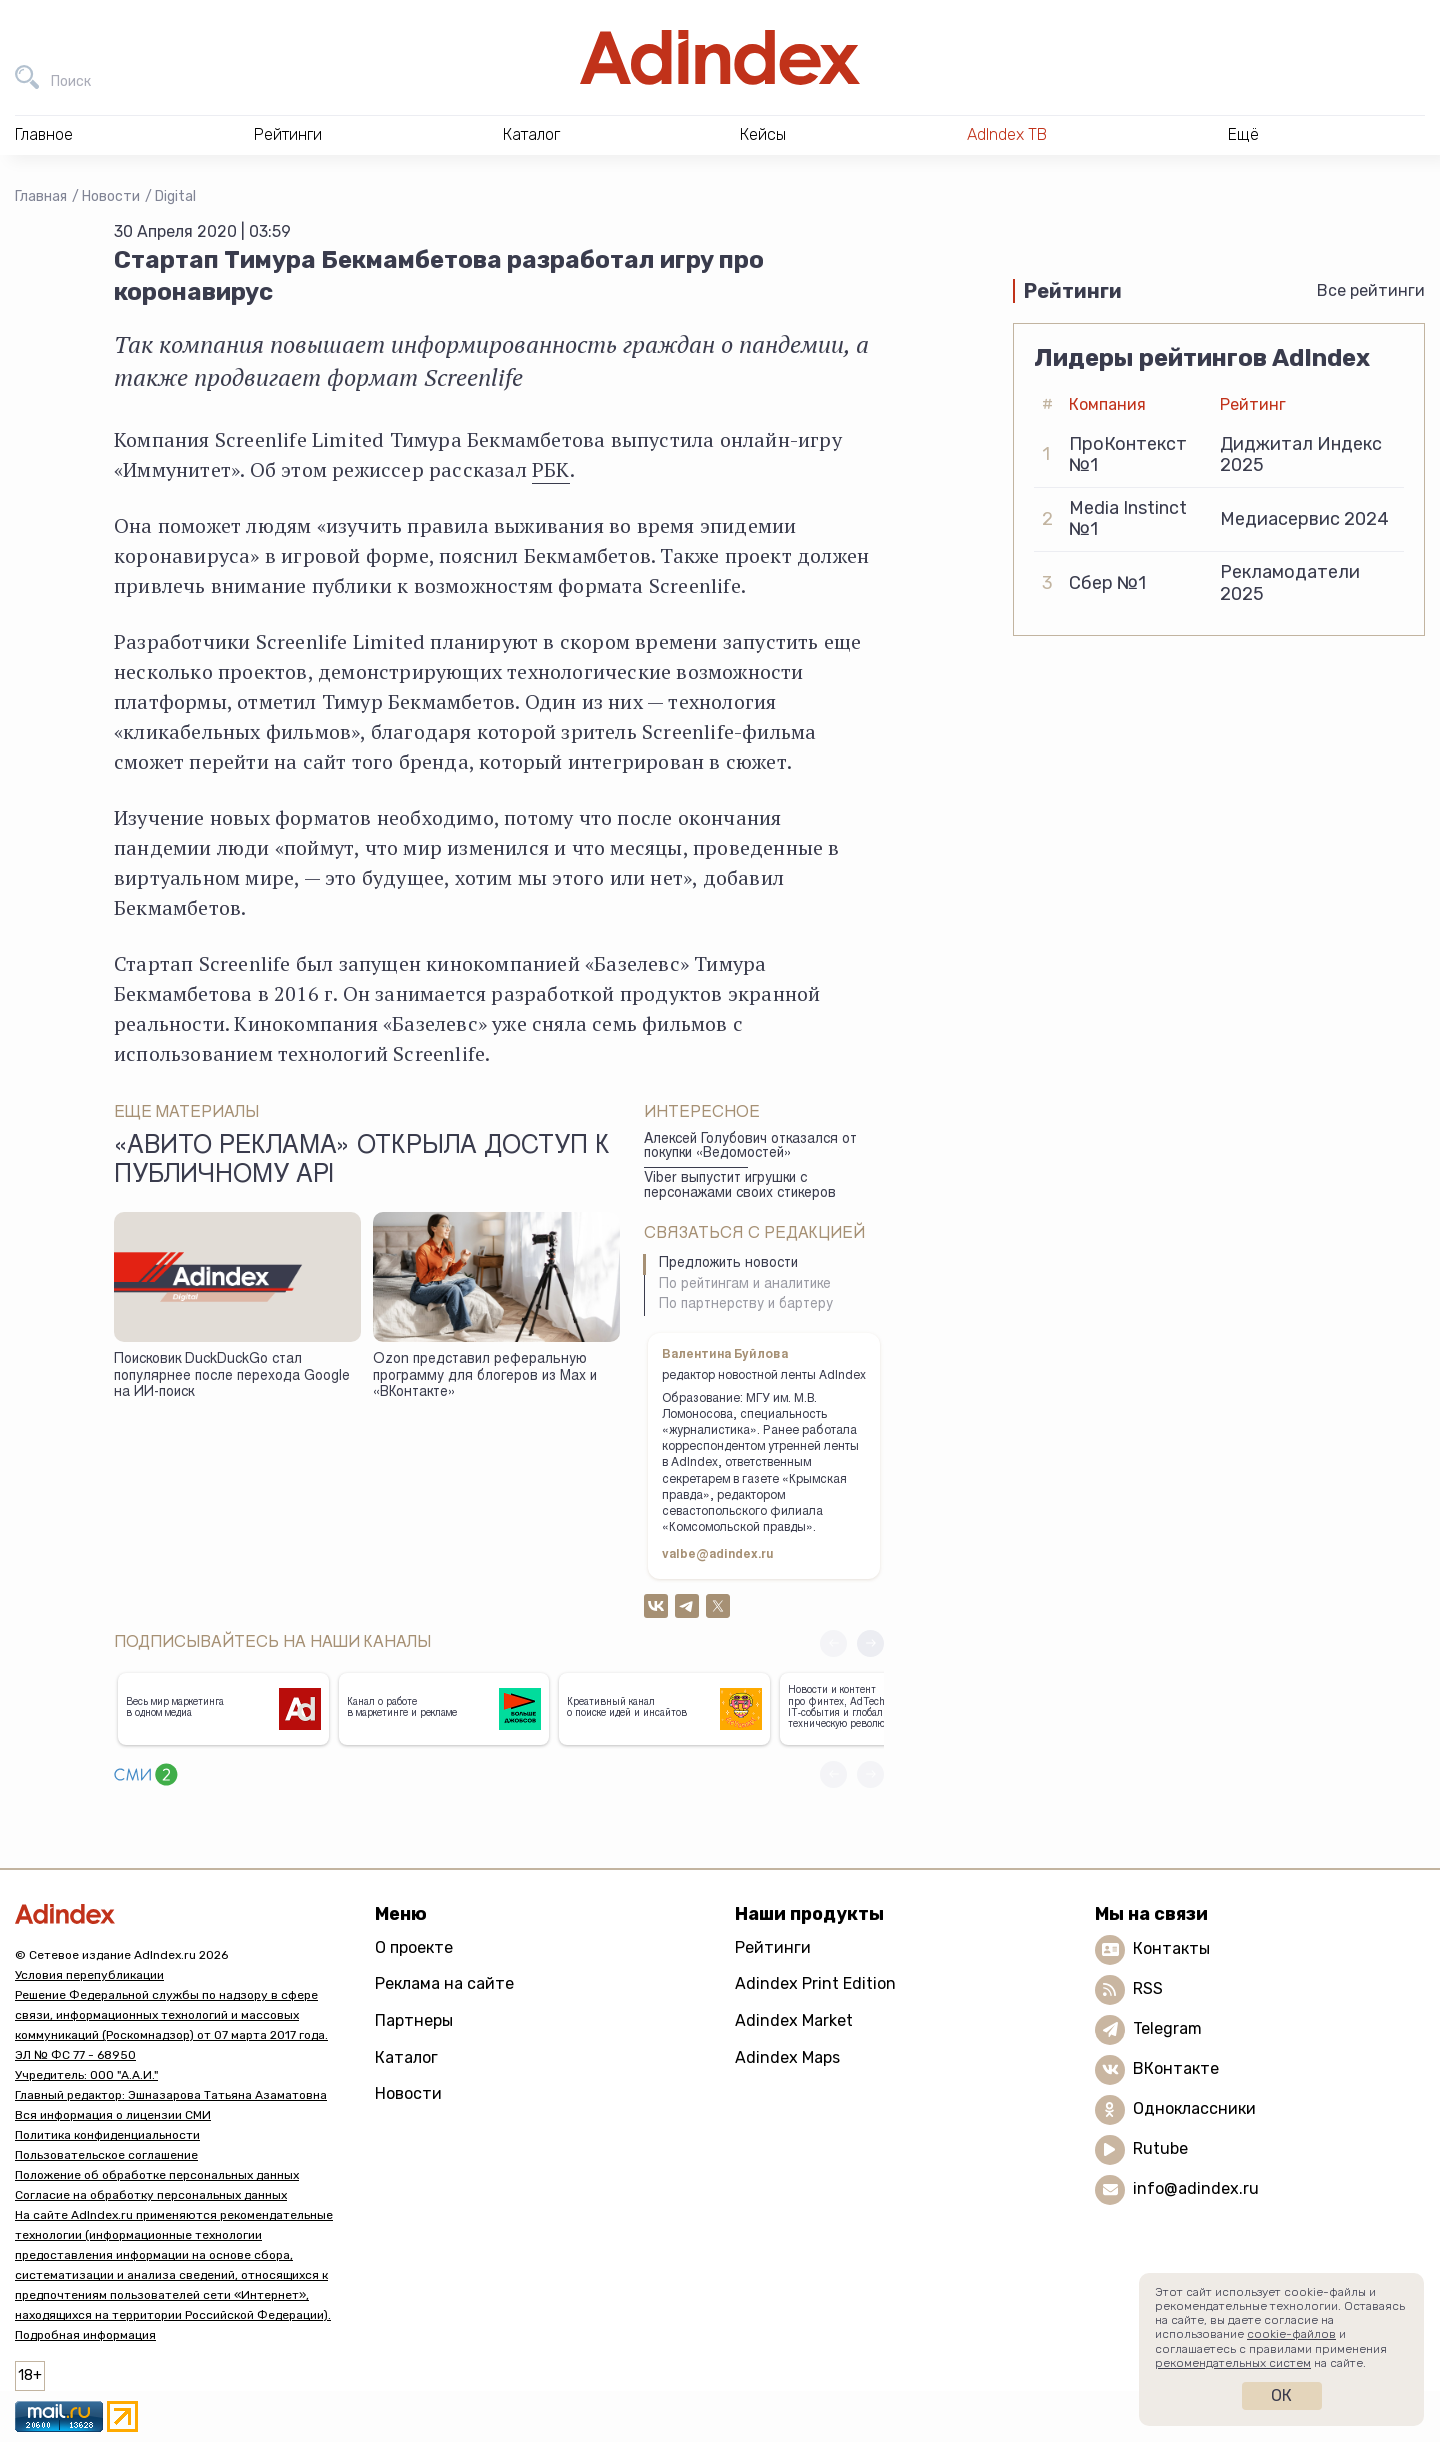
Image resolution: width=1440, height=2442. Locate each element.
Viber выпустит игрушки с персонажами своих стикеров (740, 1186)
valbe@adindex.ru (718, 1555)
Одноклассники (1194, 2108)
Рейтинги (773, 1947)
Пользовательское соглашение (106, 2155)
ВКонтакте (1176, 2068)
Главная (41, 196)
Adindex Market (794, 2020)
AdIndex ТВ (1007, 134)
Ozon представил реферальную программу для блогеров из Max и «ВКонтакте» (485, 1376)
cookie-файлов (1291, 2334)
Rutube (1160, 2148)
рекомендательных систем (1233, 2363)
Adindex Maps (787, 2057)
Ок (1281, 2395)
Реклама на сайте (444, 1983)
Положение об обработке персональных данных (157, 2175)
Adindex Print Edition (815, 1983)
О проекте (414, 1947)
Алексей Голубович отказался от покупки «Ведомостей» (750, 1147)
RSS (1148, 1988)
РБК (551, 469)
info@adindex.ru (1196, 2188)
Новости (111, 196)
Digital (175, 196)
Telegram (1167, 2028)
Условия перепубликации (89, 1975)
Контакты (1171, 1948)
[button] (870, 1643)
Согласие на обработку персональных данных (151, 2195)
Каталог (406, 2057)
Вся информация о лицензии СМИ (113, 2115)
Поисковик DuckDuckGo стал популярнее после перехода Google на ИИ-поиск (232, 1376)
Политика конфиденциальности (107, 2135)
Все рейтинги (1371, 290)
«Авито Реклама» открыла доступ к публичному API (362, 1162)
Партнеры (414, 2020)
